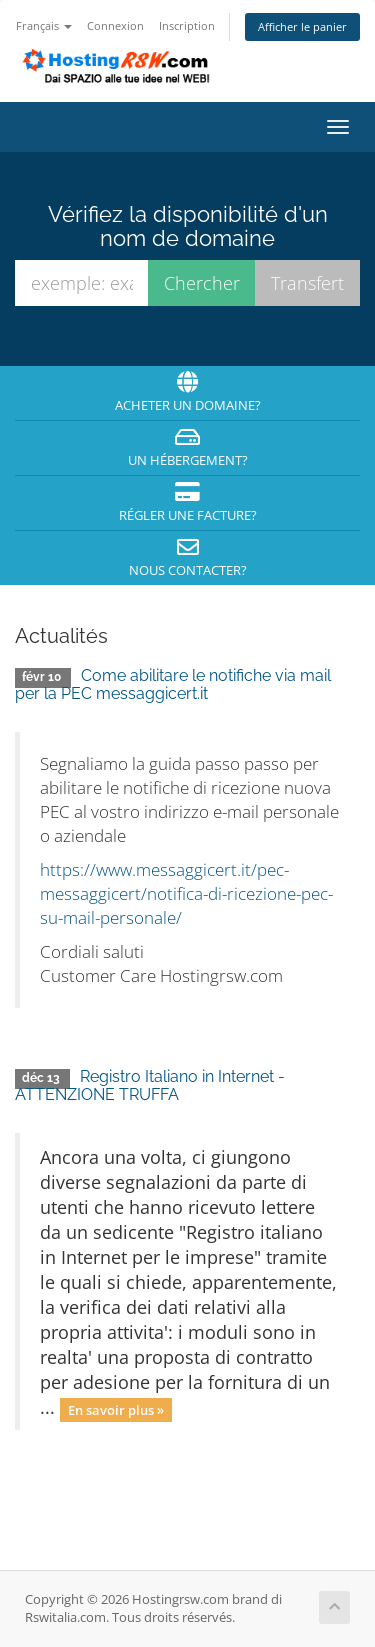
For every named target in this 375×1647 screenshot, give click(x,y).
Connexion (115, 25)
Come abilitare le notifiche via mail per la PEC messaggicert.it (173, 684)
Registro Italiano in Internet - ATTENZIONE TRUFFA (150, 1085)
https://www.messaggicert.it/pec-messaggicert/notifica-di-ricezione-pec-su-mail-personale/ (186, 893)
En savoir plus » (116, 1409)
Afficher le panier (302, 26)
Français (44, 25)
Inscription (187, 25)
